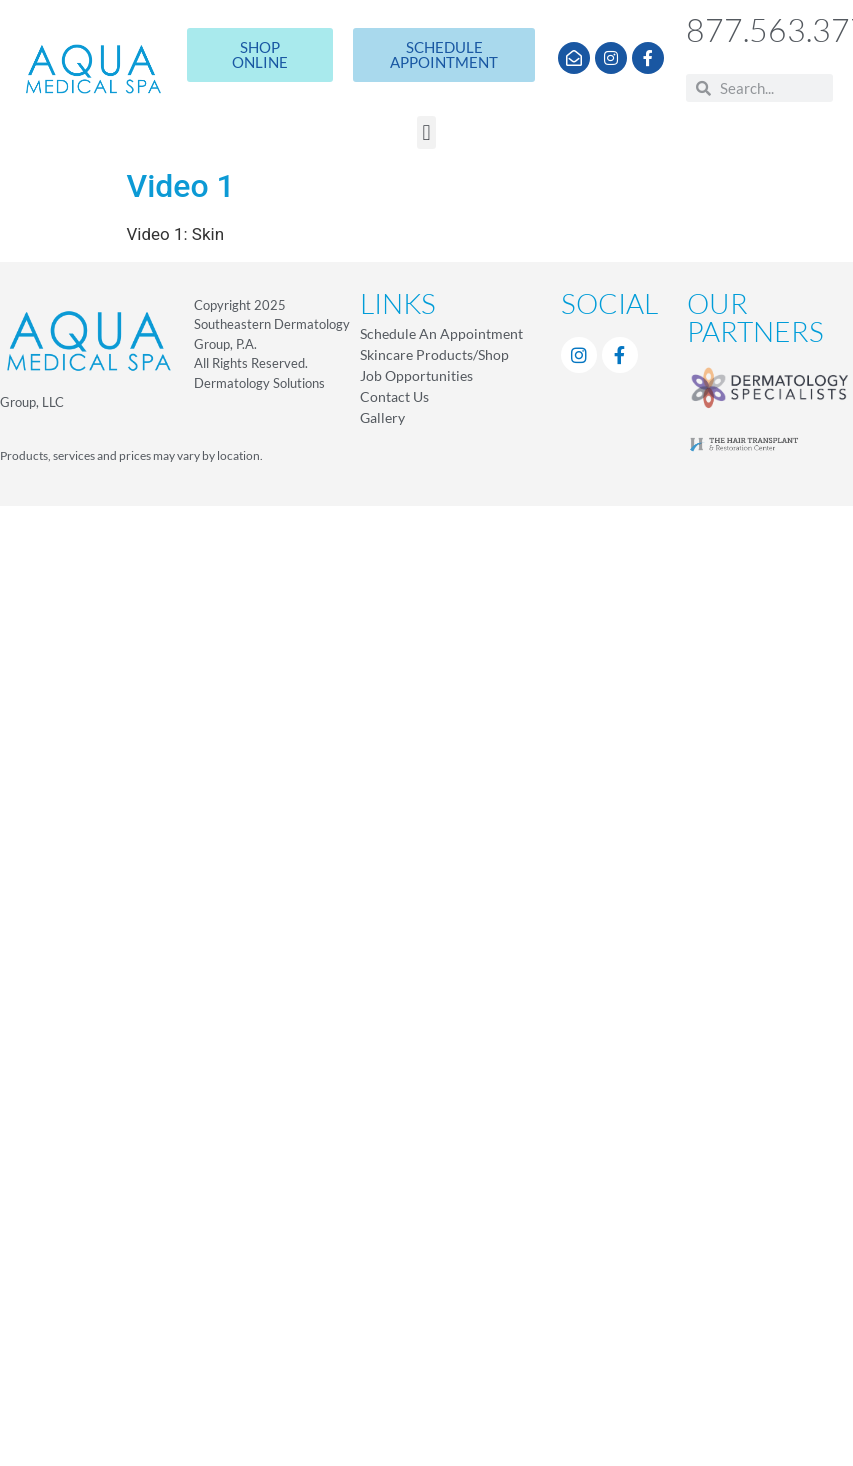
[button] (426, 132)
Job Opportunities (416, 375)
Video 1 (181, 186)
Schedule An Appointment (441, 333)
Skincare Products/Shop (434, 354)
